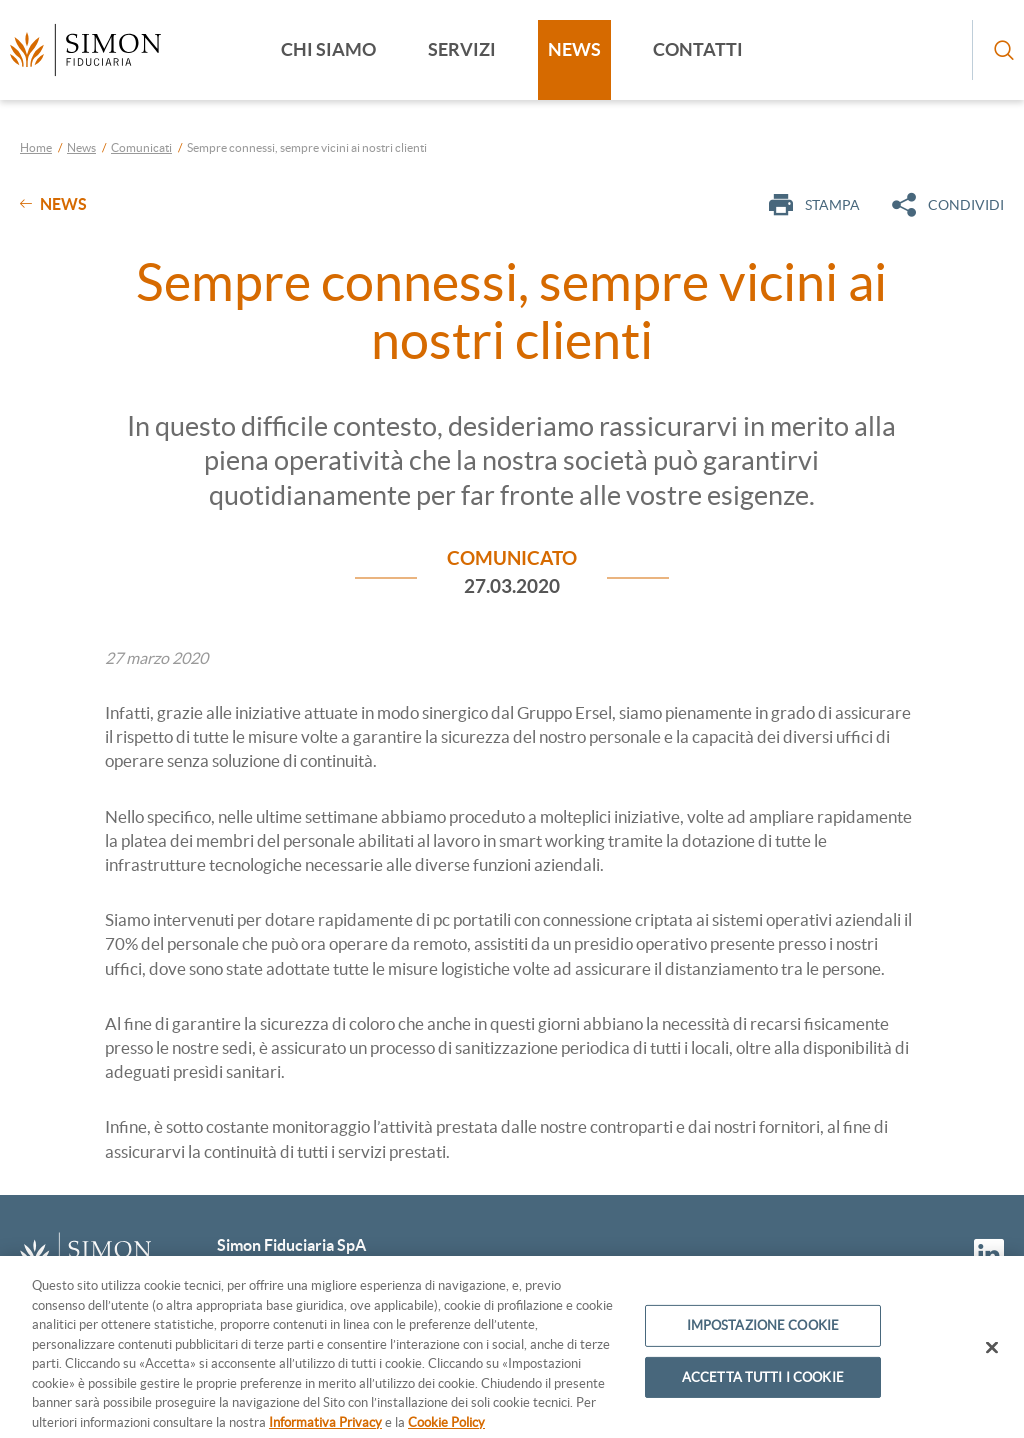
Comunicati (141, 147)
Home (36, 147)
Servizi (462, 49)
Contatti (698, 49)
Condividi (948, 205)
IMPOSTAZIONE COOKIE (763, 1334)
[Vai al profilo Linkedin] (989, 1254)
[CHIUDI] (992, 1356)
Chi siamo (328, 49)
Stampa (814, 205)
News (574, 49)
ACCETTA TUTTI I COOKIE (763, 1385)
